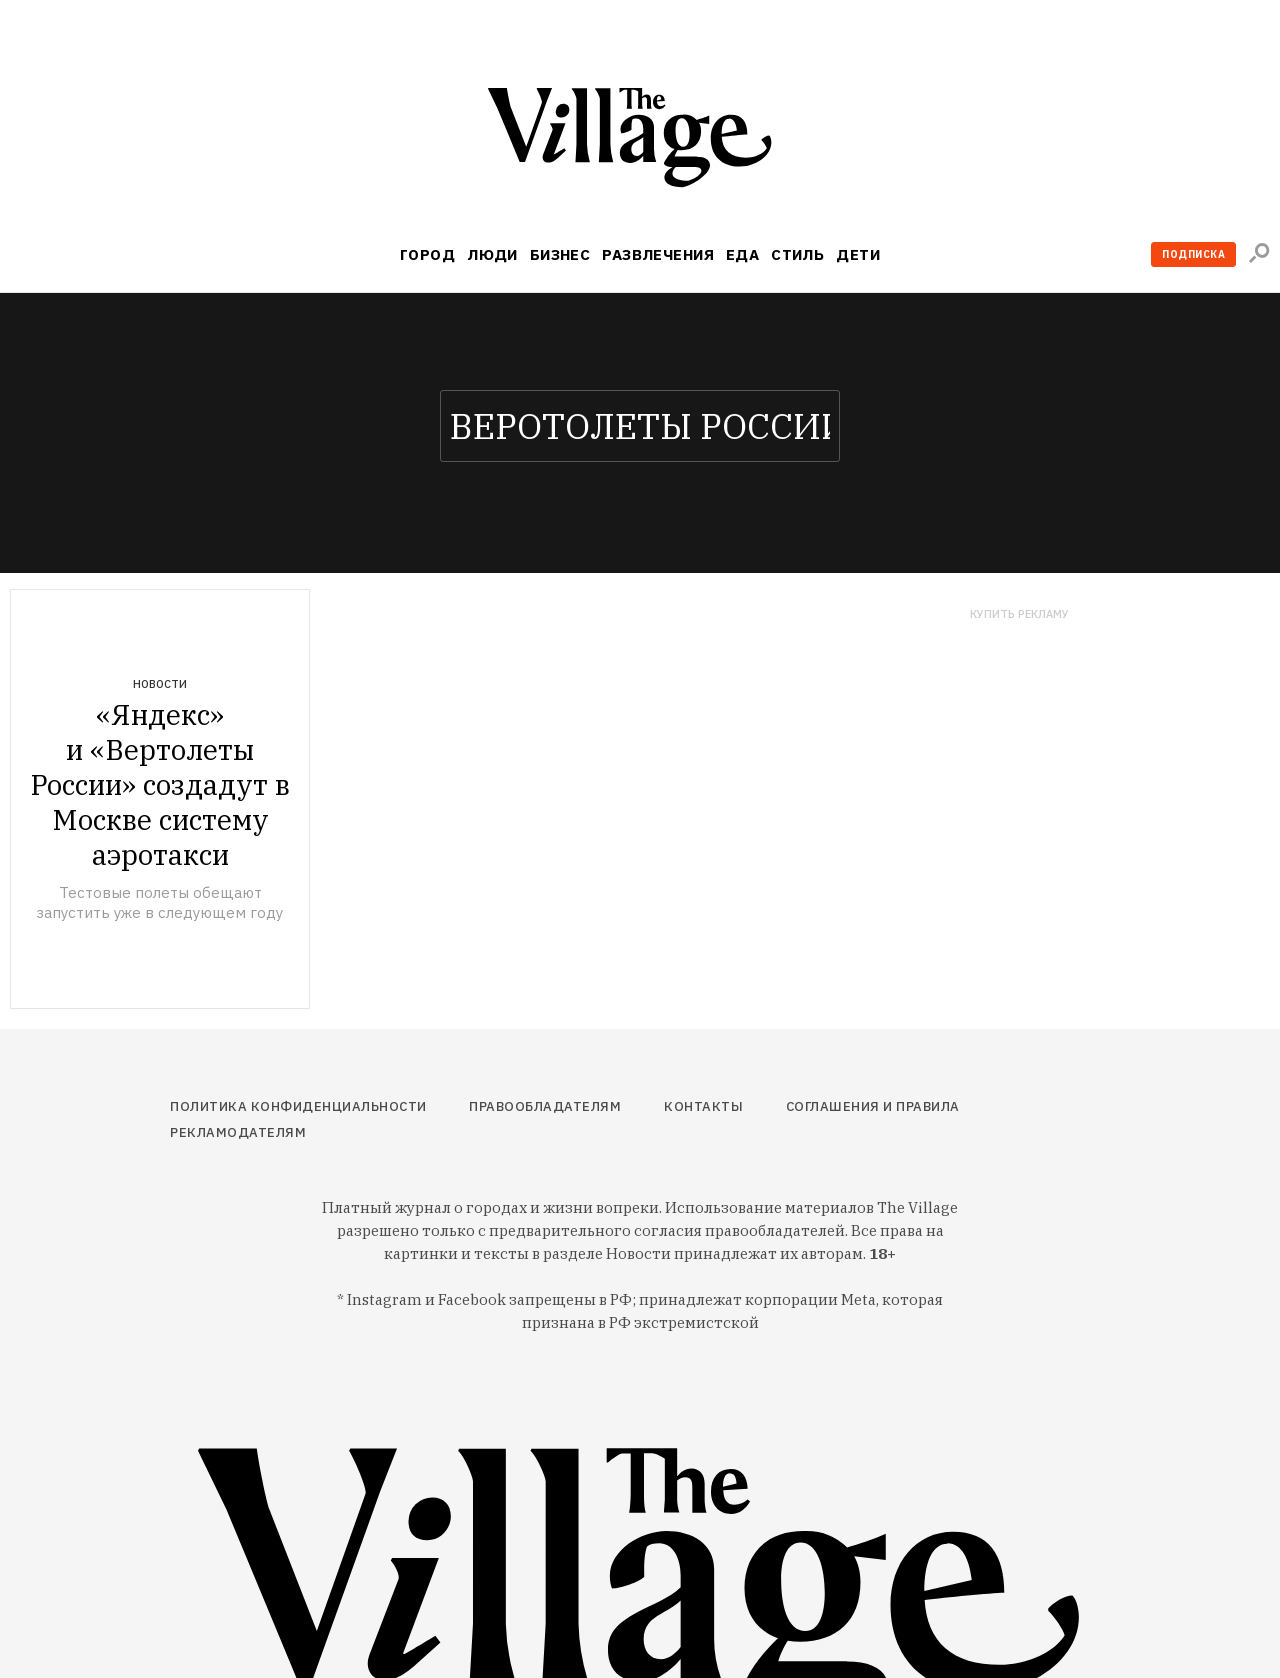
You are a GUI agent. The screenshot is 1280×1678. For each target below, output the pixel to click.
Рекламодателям (238, 1132)
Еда (742, 254)
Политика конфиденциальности (298, 1106)
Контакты (703, 1106)
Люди (492, 254)
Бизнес (560, 254)
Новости (160, 684)
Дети (858, 254)
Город (427, 254)
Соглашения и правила (873, 1106)
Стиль (797, 254)
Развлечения (658, 254)
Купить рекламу (1019, 614)
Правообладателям (545, 1106)
